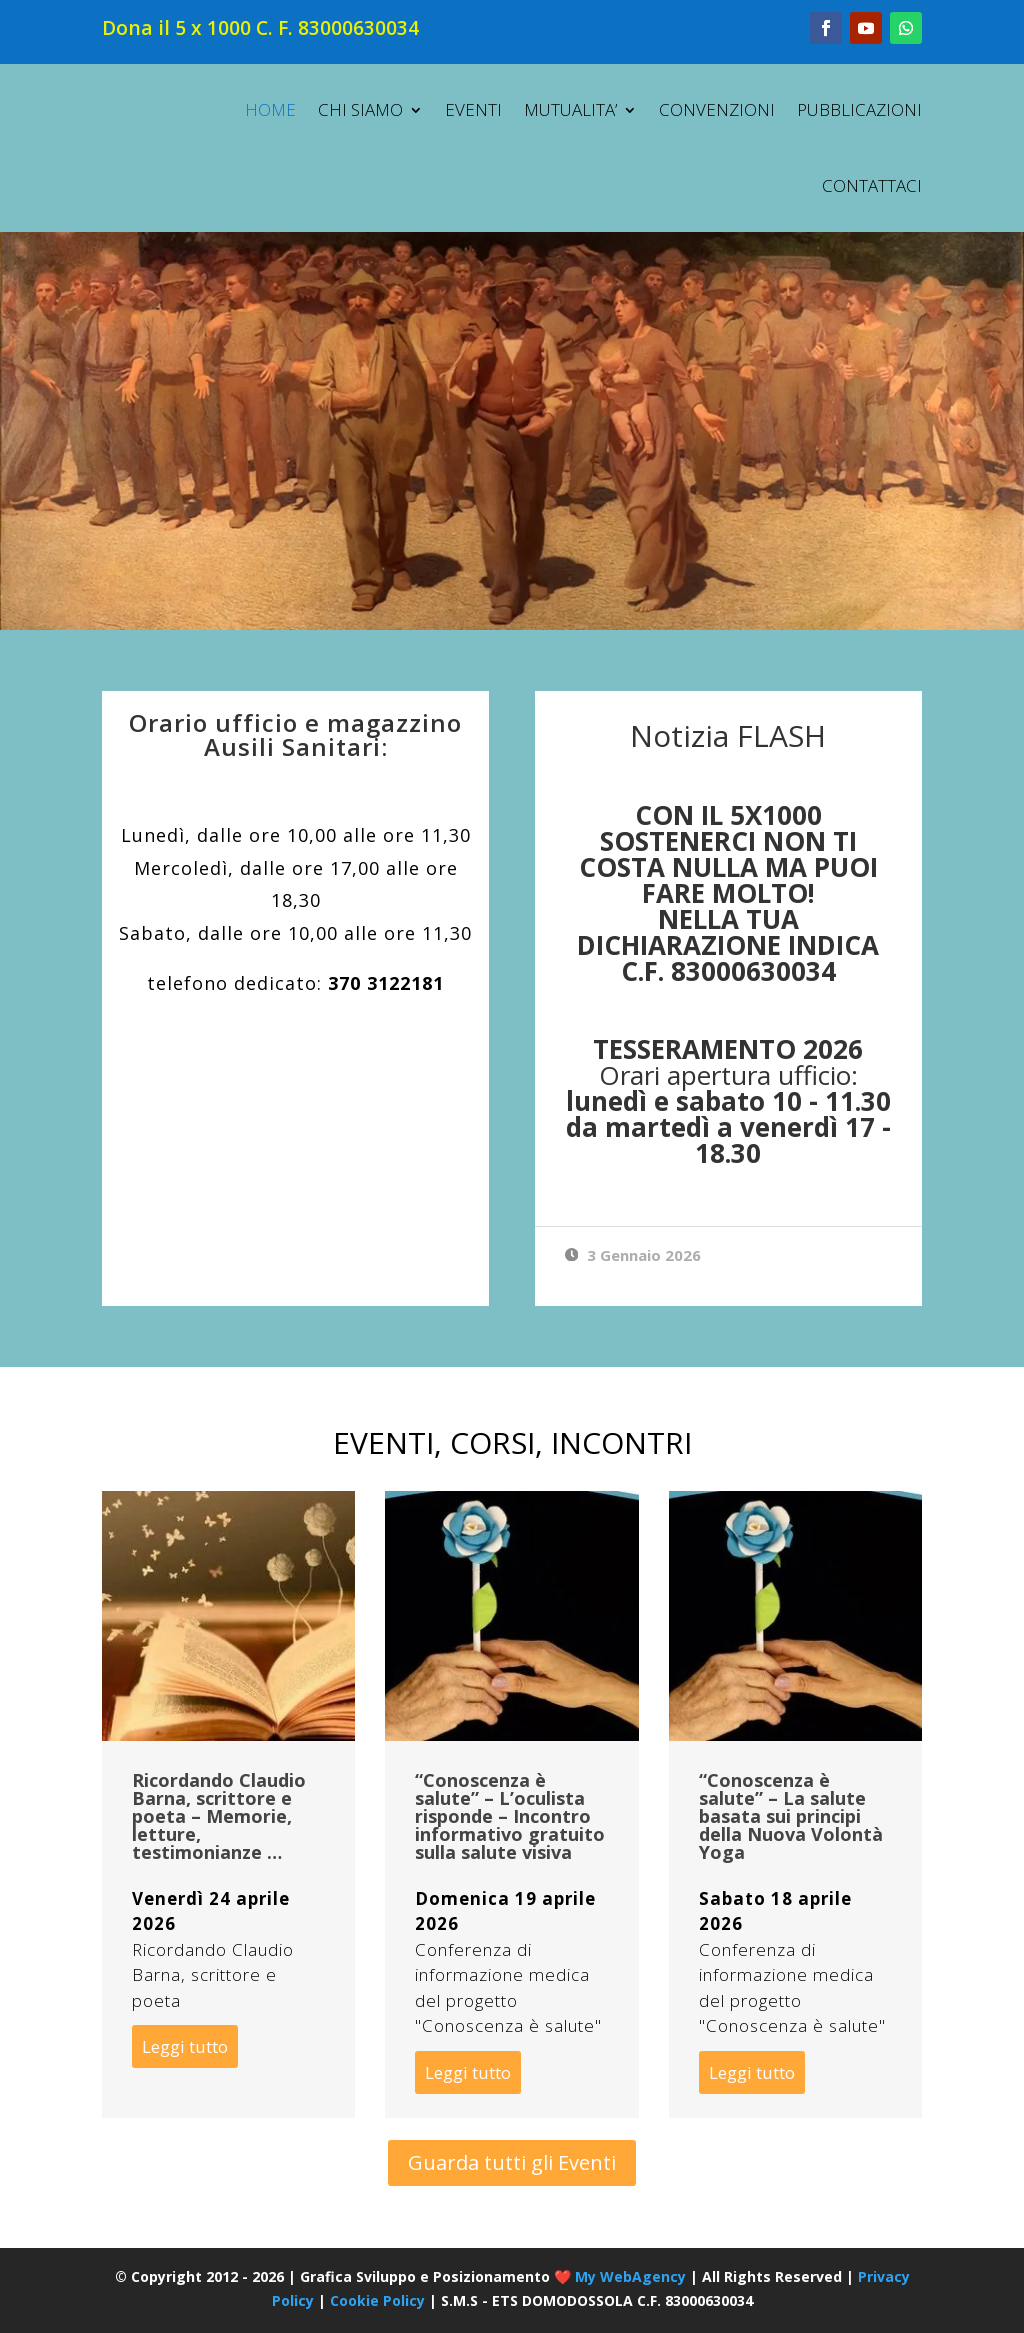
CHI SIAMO (360, 109)
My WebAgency (630, 2276)
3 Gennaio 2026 (633, 1255)
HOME (270, 109)
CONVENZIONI (717, 109)
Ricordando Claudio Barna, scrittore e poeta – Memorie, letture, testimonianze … (219, 1816)
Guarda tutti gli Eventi (512, 2162)
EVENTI (473, 109)
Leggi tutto (185, 2046)
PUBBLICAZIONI (859, 109)
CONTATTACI (872, 185)
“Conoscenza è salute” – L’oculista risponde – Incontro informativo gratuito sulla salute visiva (510, 1816)
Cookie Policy (377, 2300)
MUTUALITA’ (570, 109)
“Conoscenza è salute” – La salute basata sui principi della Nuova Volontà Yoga (791, 1816)
